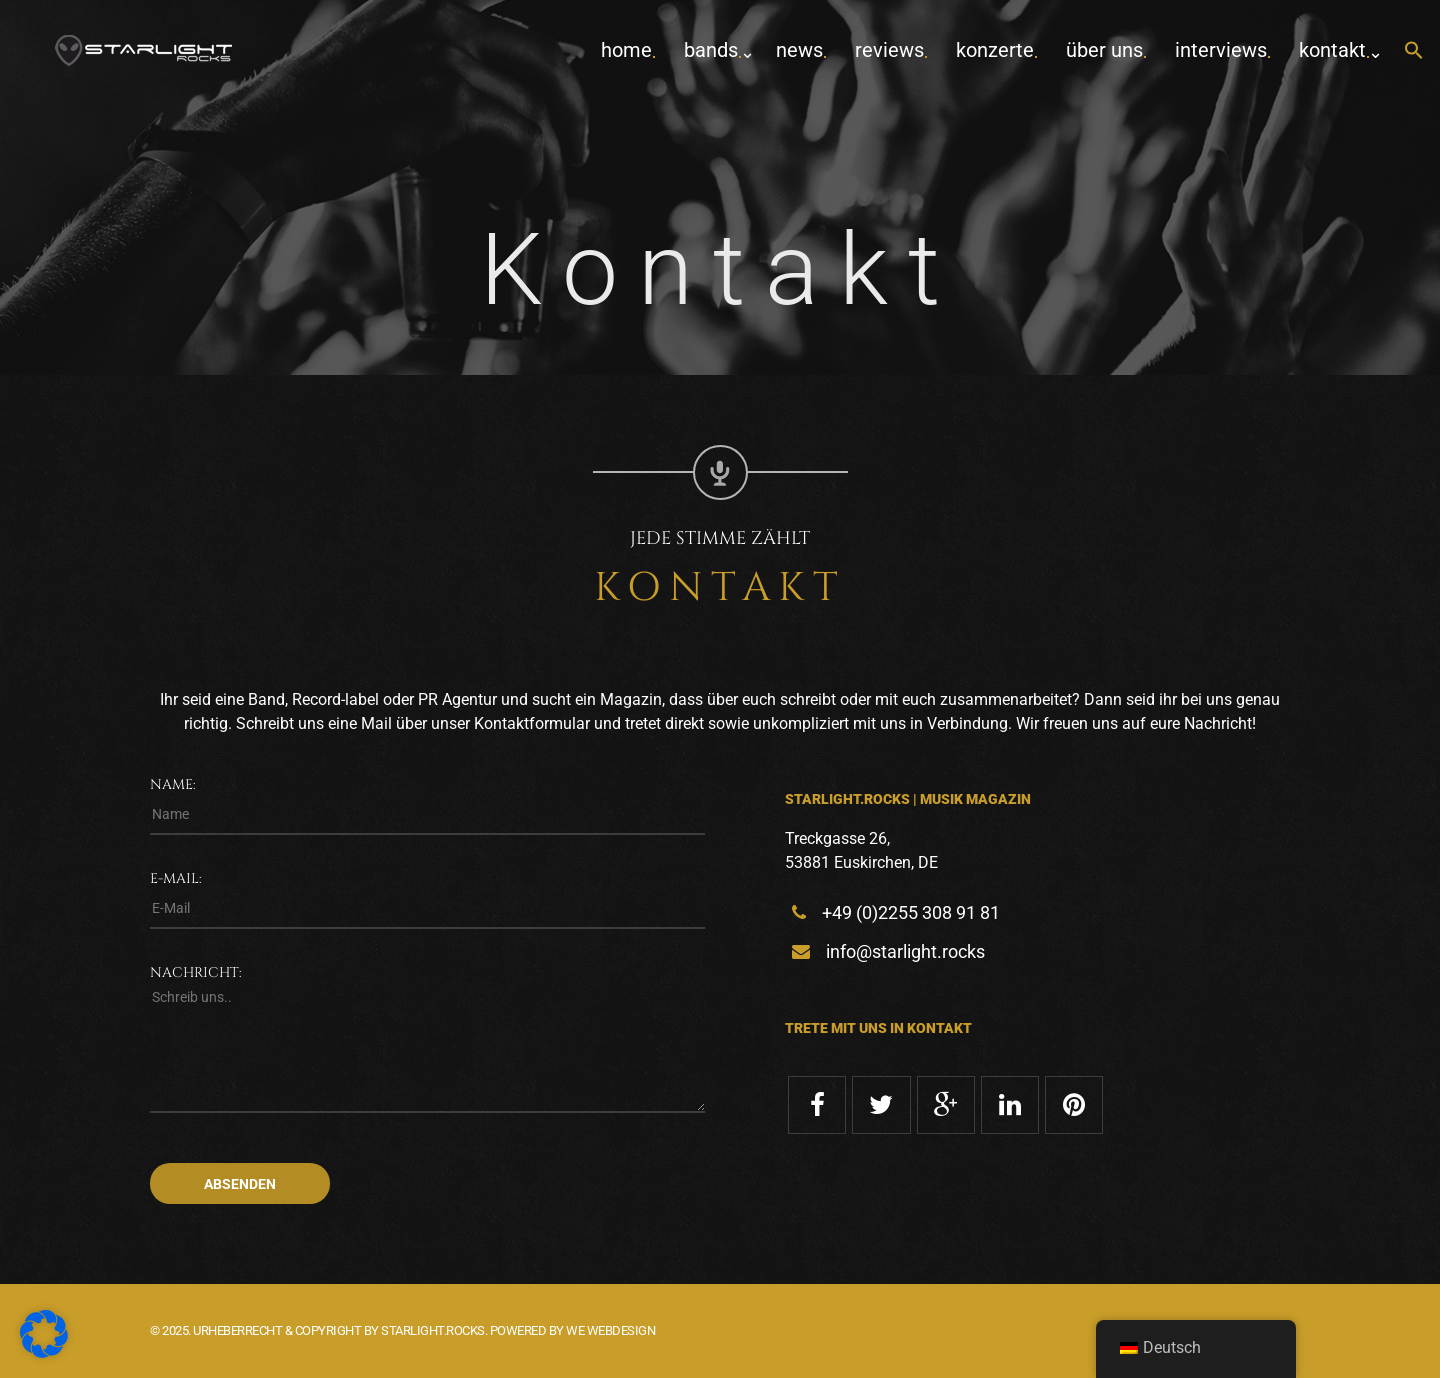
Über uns (1104, 50)
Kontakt (1332, 50)
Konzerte (995, 50)
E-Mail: (176, 878)
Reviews (889, 50)
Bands (711, 50)
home (626, 50)
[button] (1414, 51)
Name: (173, 784)
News (799, 50)
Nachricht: (196, 972)
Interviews (1221, 50)
